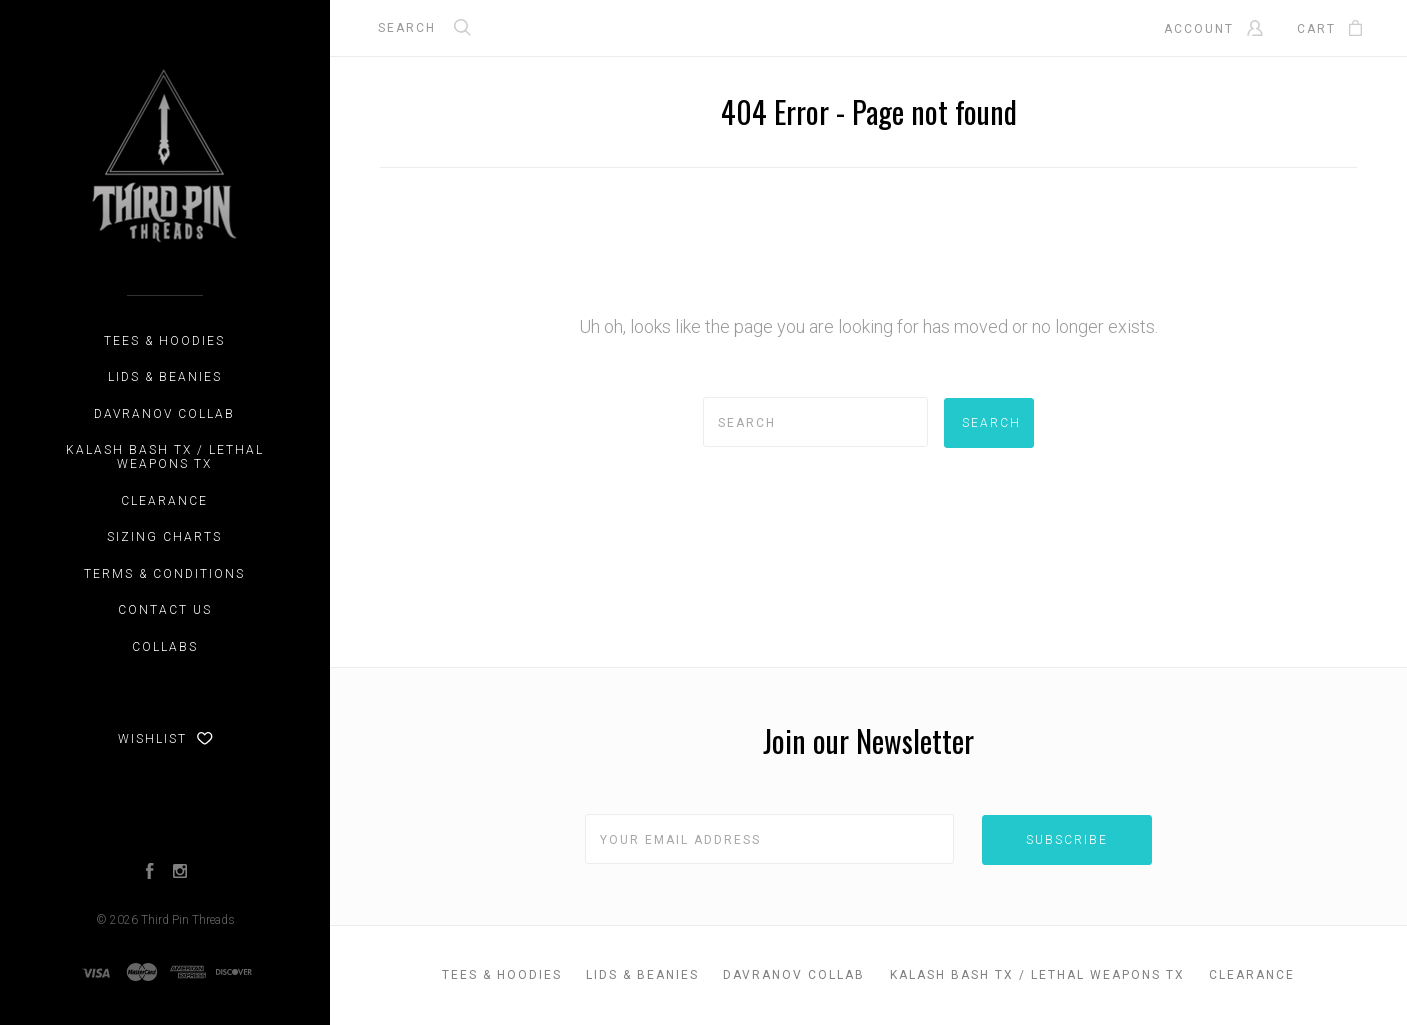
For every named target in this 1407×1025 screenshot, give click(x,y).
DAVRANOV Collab (164, 414)
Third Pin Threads (188, 920)
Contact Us (165, 610)
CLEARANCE (164, 501)
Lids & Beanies (165, 377)
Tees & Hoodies (164, 341)
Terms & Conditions (164, 574)
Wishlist (165, 739)
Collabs (165, 647)
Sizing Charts (164, 537)
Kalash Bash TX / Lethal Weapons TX (165, 457)
